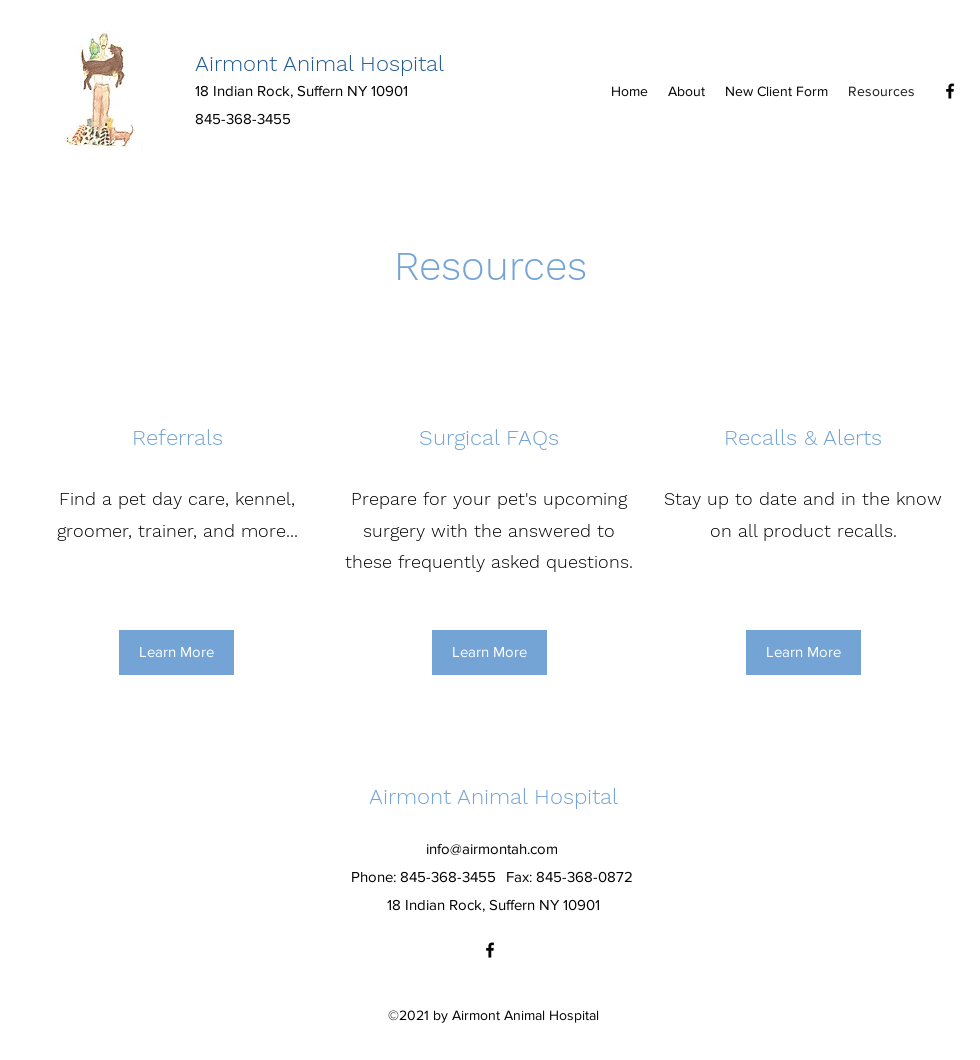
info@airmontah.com (492, 848)
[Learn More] (176, 652)
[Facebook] (950, 91)
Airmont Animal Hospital (319, 63)
